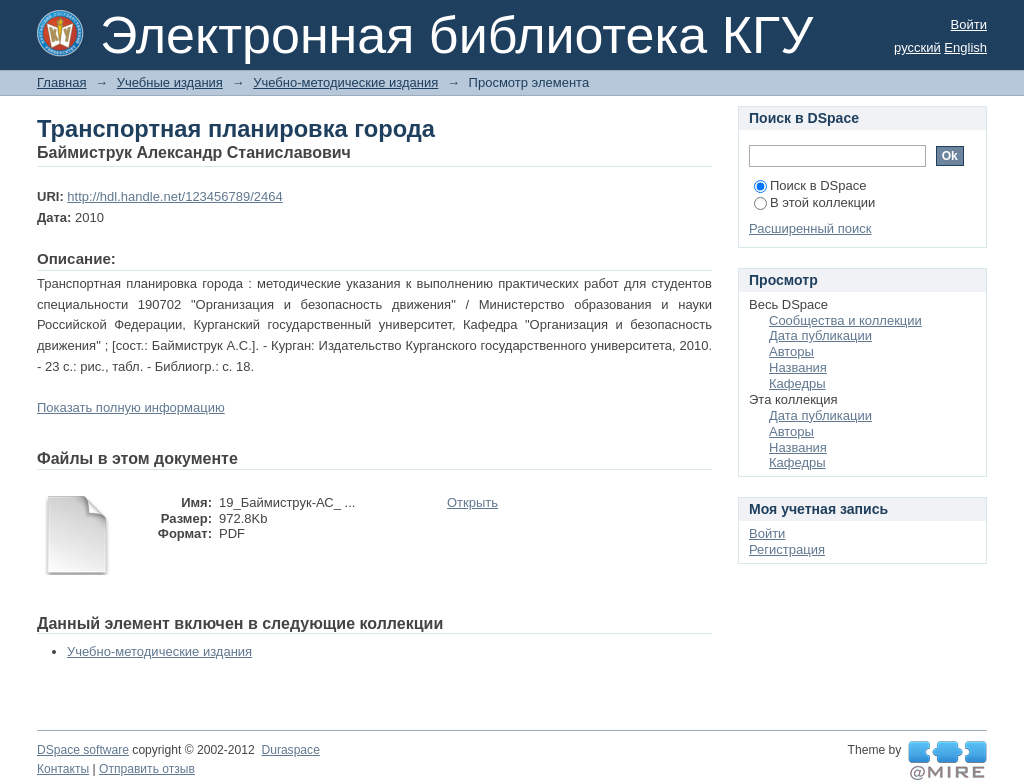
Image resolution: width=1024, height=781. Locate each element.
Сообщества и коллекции (845, 320)
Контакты (63, 769)
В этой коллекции (814, 202)
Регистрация (787, 549)
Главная (61, 82)
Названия (798, 367)
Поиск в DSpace (810, 185)
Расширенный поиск (810, 228)
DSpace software (83, 750)
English (965, 47)
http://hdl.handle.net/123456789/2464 (174, 196)
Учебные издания (170, 82)
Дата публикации (820, 335)
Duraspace (290, 750)
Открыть (472, 502)
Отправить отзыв (147, 769)
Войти (969, 24)
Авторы (791, 351)
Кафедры (797, 383)
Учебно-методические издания (345, 82)
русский (917, 47)
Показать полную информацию (131, 407)
